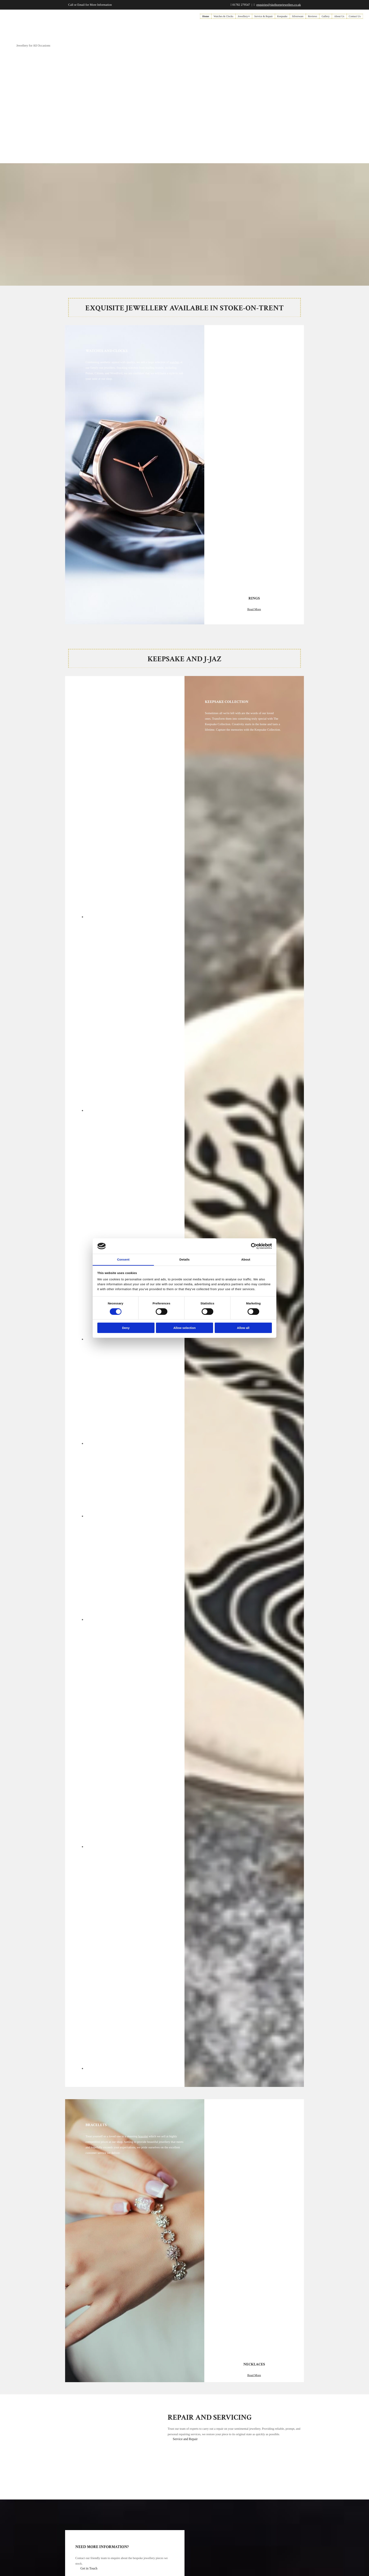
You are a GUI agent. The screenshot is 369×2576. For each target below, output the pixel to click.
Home (205, 16)
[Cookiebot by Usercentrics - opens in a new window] (254, 1246)
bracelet (143, 2136)
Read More (254, 609)
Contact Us (355, 16)
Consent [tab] (123, 1259)
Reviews (312, 16)
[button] (185, 2439)
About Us (339, 16)
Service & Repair (263, 16)
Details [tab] (184, 1259)
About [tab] (245, 1259)
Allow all (243, 1328)
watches (174, 362)
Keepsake (282, 16)
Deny (126, 1328)
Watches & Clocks (223, 16)
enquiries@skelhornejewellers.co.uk (278, 4)
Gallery (326, 16)
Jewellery (243, 16)
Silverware (297, 16)
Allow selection (184, 1328)
